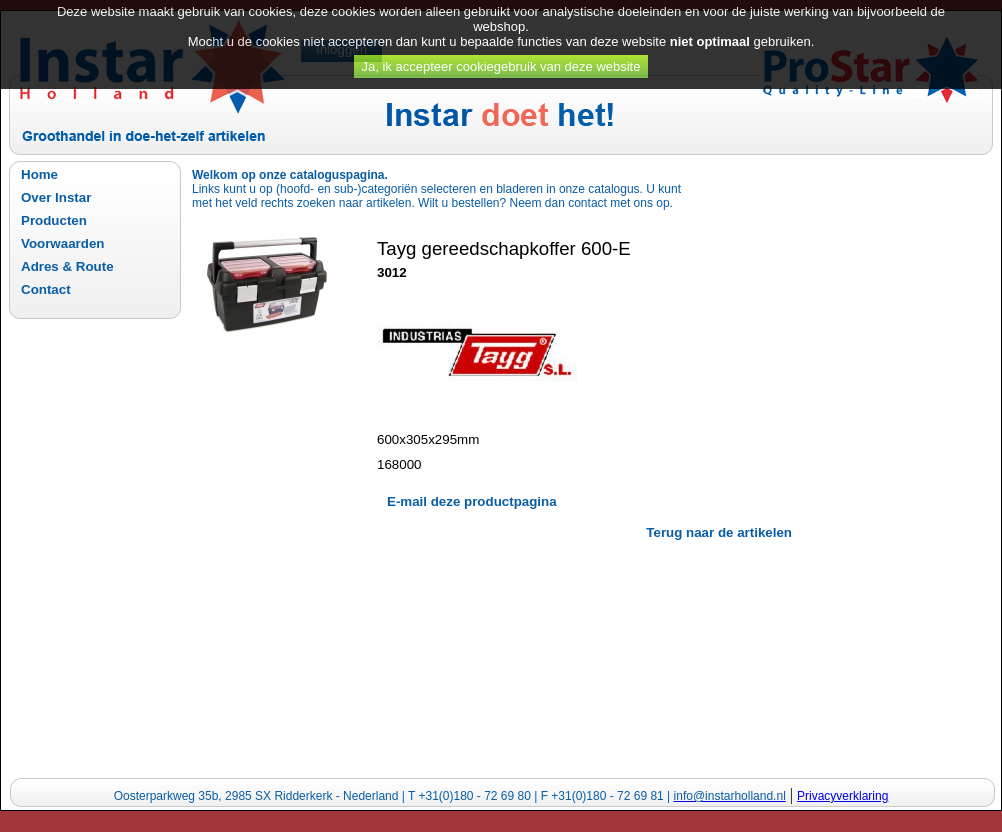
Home (39, 174)
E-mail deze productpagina (472, 501)
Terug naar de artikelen (719, 532)
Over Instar (56, 197)
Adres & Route (67, 266)
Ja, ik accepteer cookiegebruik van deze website (501, 57)
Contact (46, 289)
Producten (54, 220)
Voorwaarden (62, 243)
